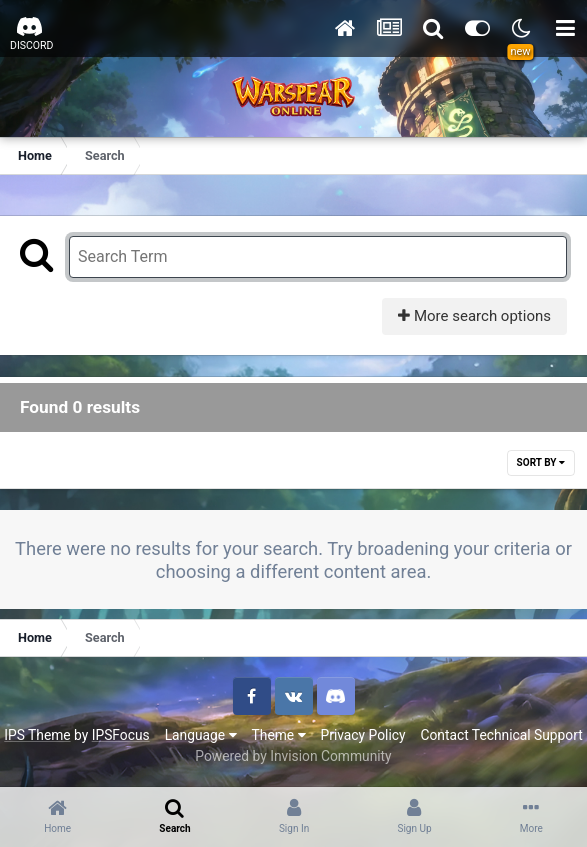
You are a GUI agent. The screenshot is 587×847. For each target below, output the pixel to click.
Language (201, 735)
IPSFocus (121, 735)
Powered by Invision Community (293, 756)
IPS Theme (37, 735)
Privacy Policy (363, 735)
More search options (474, 316)
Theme (279, 735)
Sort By (541, 462)
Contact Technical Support (501, 735)
